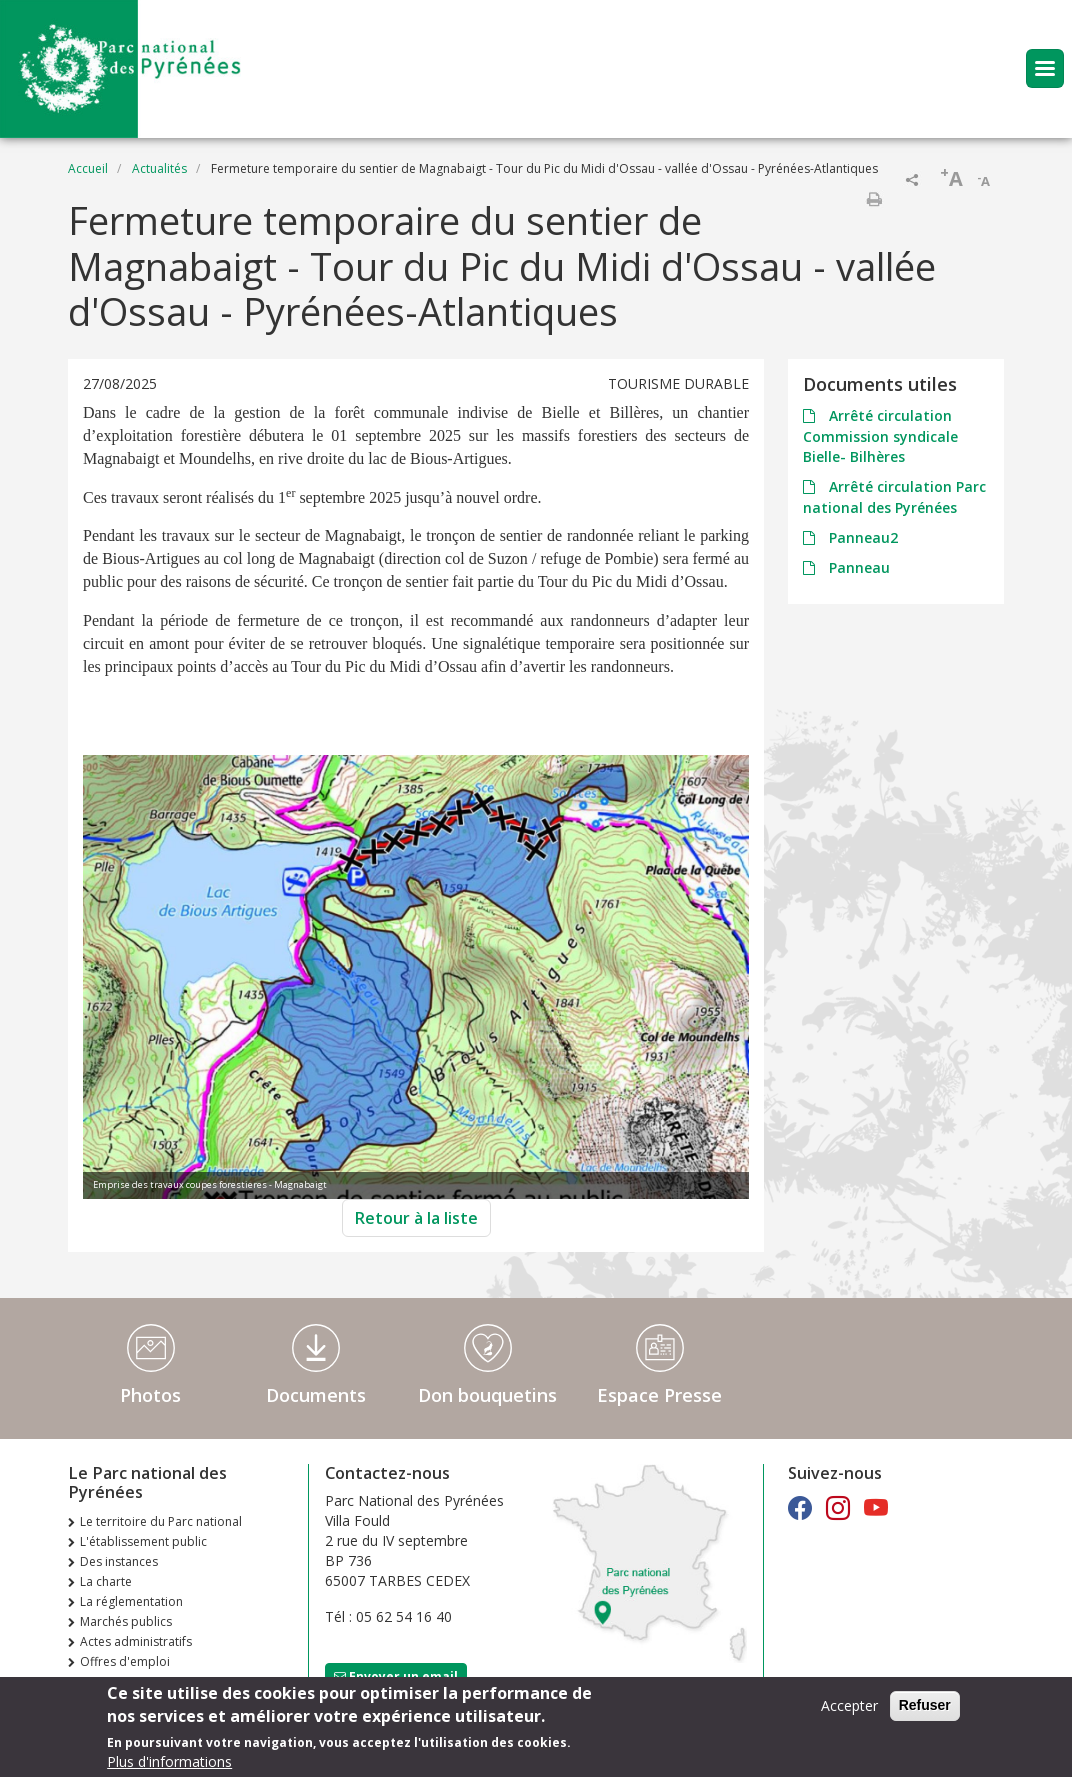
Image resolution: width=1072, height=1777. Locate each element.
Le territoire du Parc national (161, 1521)
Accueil (88, 168)
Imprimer (874, 199)
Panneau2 (861, 537)
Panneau (857, 567)
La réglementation (131, 1601)
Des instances (119, 1561)
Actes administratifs (136, 1641)
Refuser (925, 1711)
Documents (316, 1395)
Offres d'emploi (125, 1661)
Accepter (849, 1711)
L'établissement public (143, 1541)
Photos (150, 1395)
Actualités (159, 168)
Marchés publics (126, 1621)
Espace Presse (659, 1395)
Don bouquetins (487, 1395)
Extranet (103, 1681)
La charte (106, 1581)
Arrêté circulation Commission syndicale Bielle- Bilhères (880, 436)
